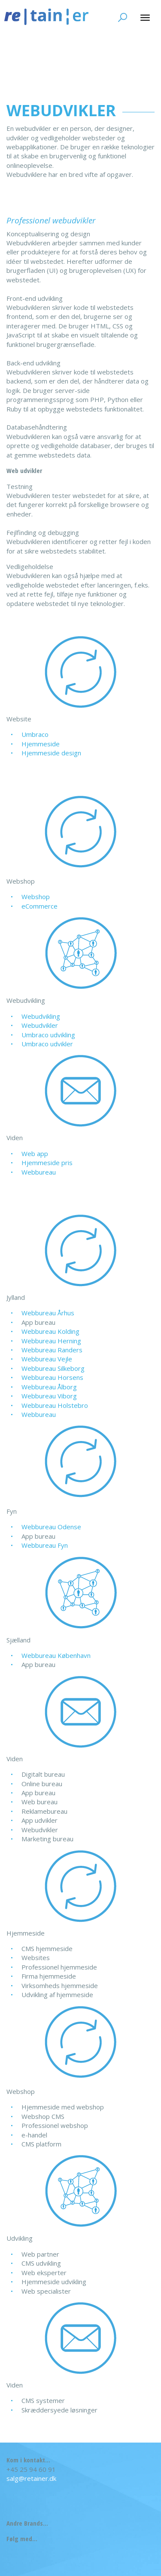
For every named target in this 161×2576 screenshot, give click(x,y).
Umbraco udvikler (47, 1043)
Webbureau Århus (47, 1312)
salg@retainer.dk (31, 2478)
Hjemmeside (40, 743)
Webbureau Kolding (50, 1331)
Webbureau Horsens (52, 1377)
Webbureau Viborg (49, 1396)
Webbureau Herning (51, 1340)
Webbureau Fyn (44, 1545)
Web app (34, 1153)
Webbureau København (56, 1655)
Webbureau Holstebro (54, 1405)
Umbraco (35, 734)
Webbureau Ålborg (49, 1386)
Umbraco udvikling (48, 1034)
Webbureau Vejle (46, 1358)
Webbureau (38, 1172)
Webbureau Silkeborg (53, 1368)
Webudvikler (39, 1025)
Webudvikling (40, 1016)
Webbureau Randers (51, 1349)
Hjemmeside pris (47, 1162)
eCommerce (39, 906)
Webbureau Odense (51, 1526)
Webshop (35, 896)
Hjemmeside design (51, 752)
